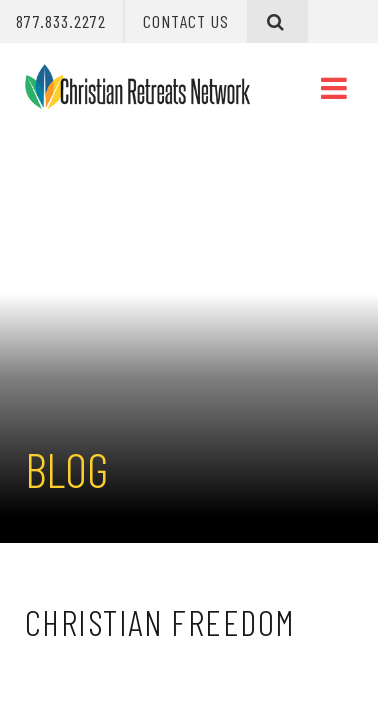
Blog (66, 469)
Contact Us (186, 21)
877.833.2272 (61, 21)
